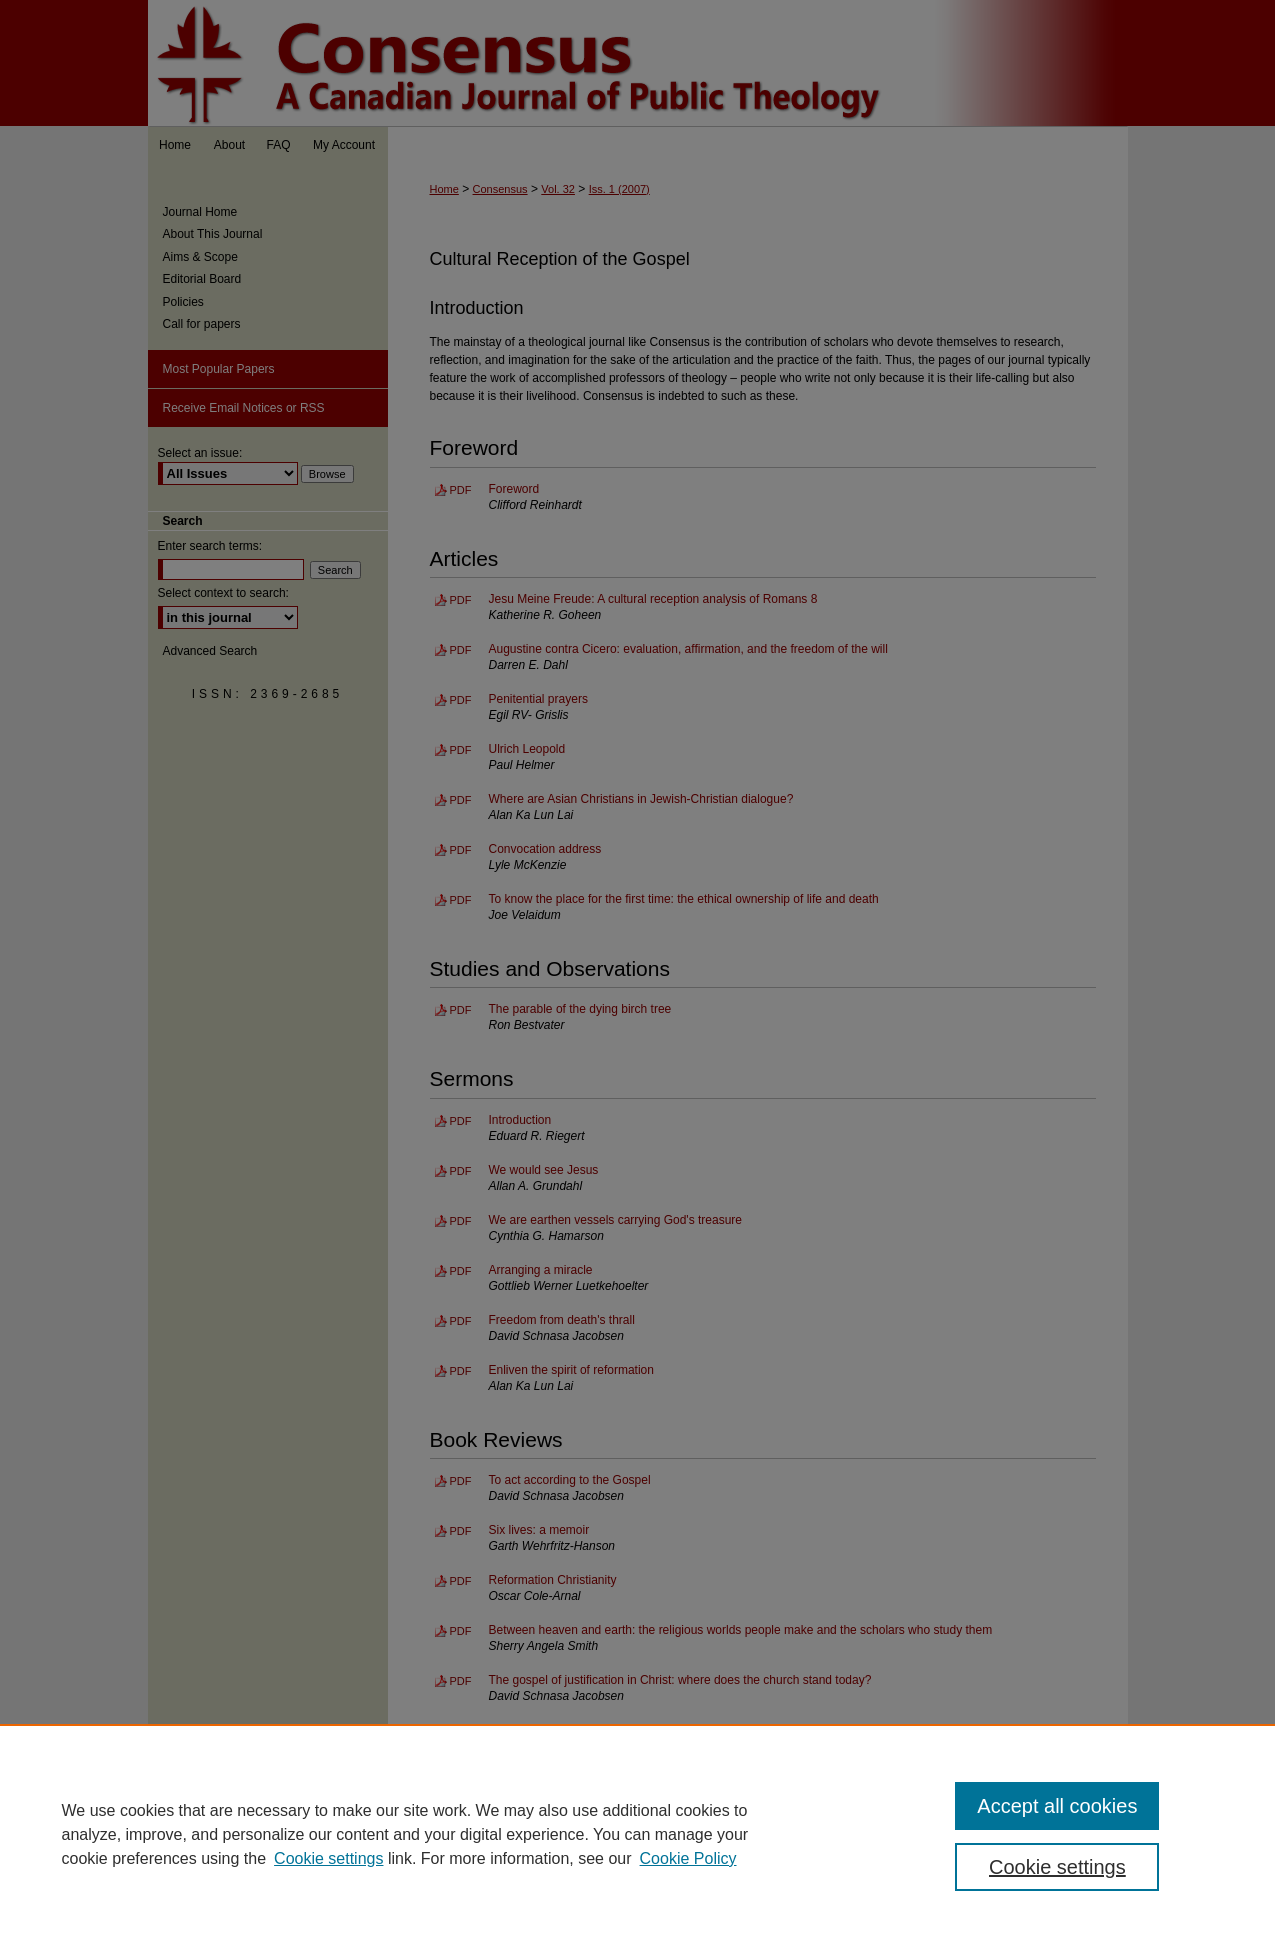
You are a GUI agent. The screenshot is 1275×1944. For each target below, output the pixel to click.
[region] (637, 1834)
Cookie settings (328, 1858)
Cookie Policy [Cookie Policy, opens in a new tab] (688, 1858)
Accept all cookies (1057, 1806)
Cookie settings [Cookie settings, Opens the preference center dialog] (1057, 1867)
